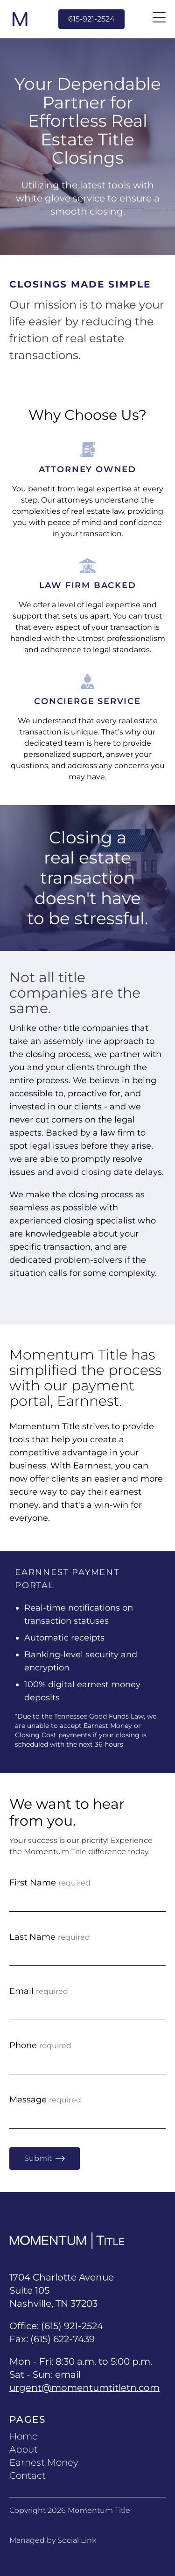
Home (23, 2436)
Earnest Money (43, 2462)
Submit (44, 2158)
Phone (40, 2045)
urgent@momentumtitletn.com (84, 2387)
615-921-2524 (91, 18)
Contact (27, 2475)
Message (45, 2099)
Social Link (76, 2540)
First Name (50, 1883)
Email (38, 1991)
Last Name (49, 1937)
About (23, 2449)
